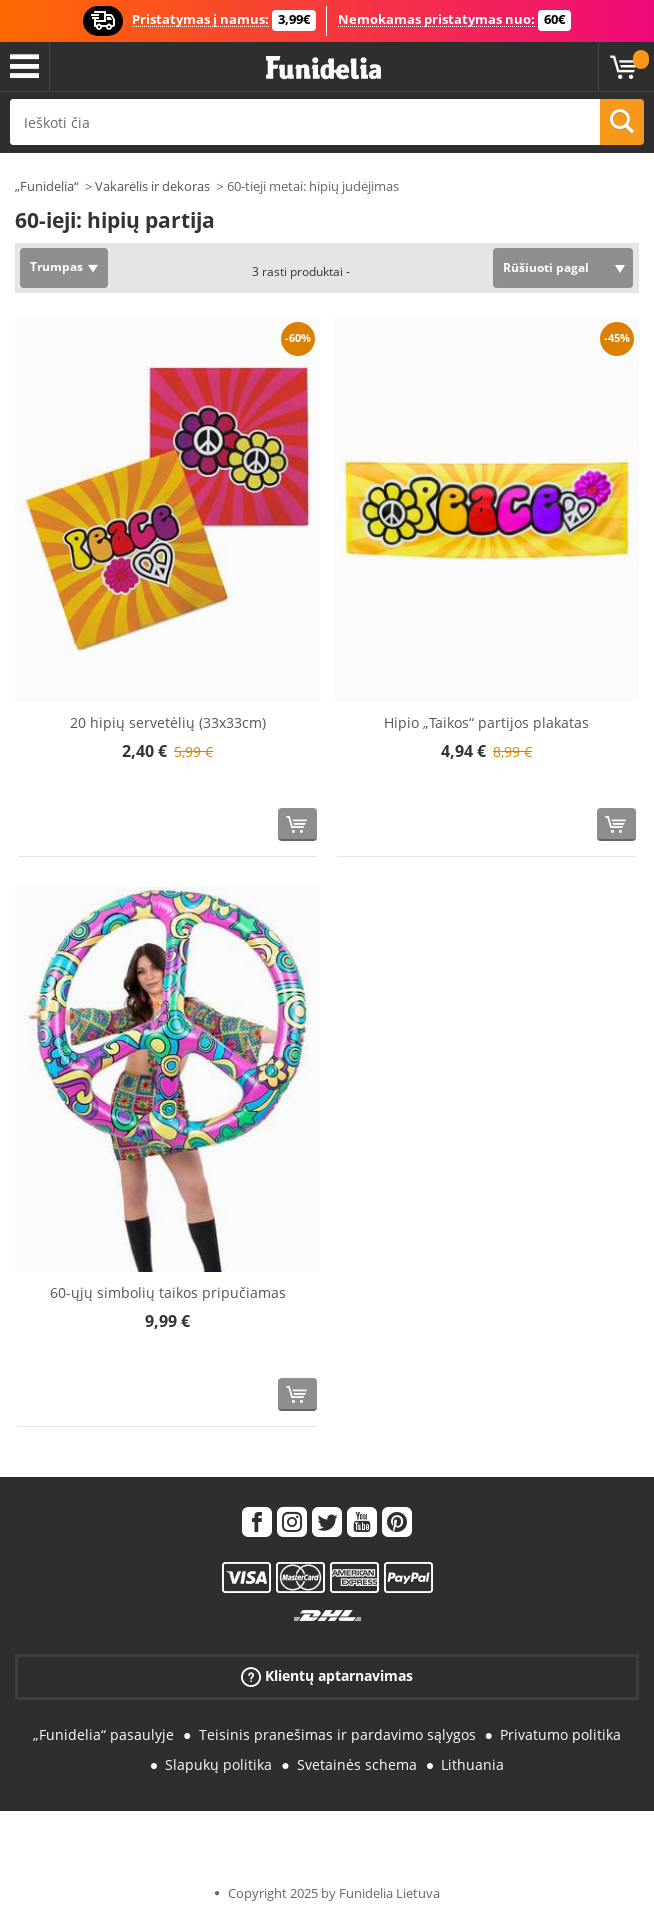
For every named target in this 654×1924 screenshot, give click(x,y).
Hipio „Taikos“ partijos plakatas (486, 722)
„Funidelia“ (47, 186)
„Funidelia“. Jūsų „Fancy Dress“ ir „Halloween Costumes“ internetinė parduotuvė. (323, 68)
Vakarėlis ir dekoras (152, 186)
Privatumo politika (560, 1734)
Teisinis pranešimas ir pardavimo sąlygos (337, 1734)
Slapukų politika (218, 1764)
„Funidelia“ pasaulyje (103, 1734)
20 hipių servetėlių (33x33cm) (168, 722)
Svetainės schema (357, 1764)
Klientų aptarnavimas (327, 1675)
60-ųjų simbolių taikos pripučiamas (168, 1292)
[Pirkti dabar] (297, 824)
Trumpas (56, 266)
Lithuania (472, 1764)
